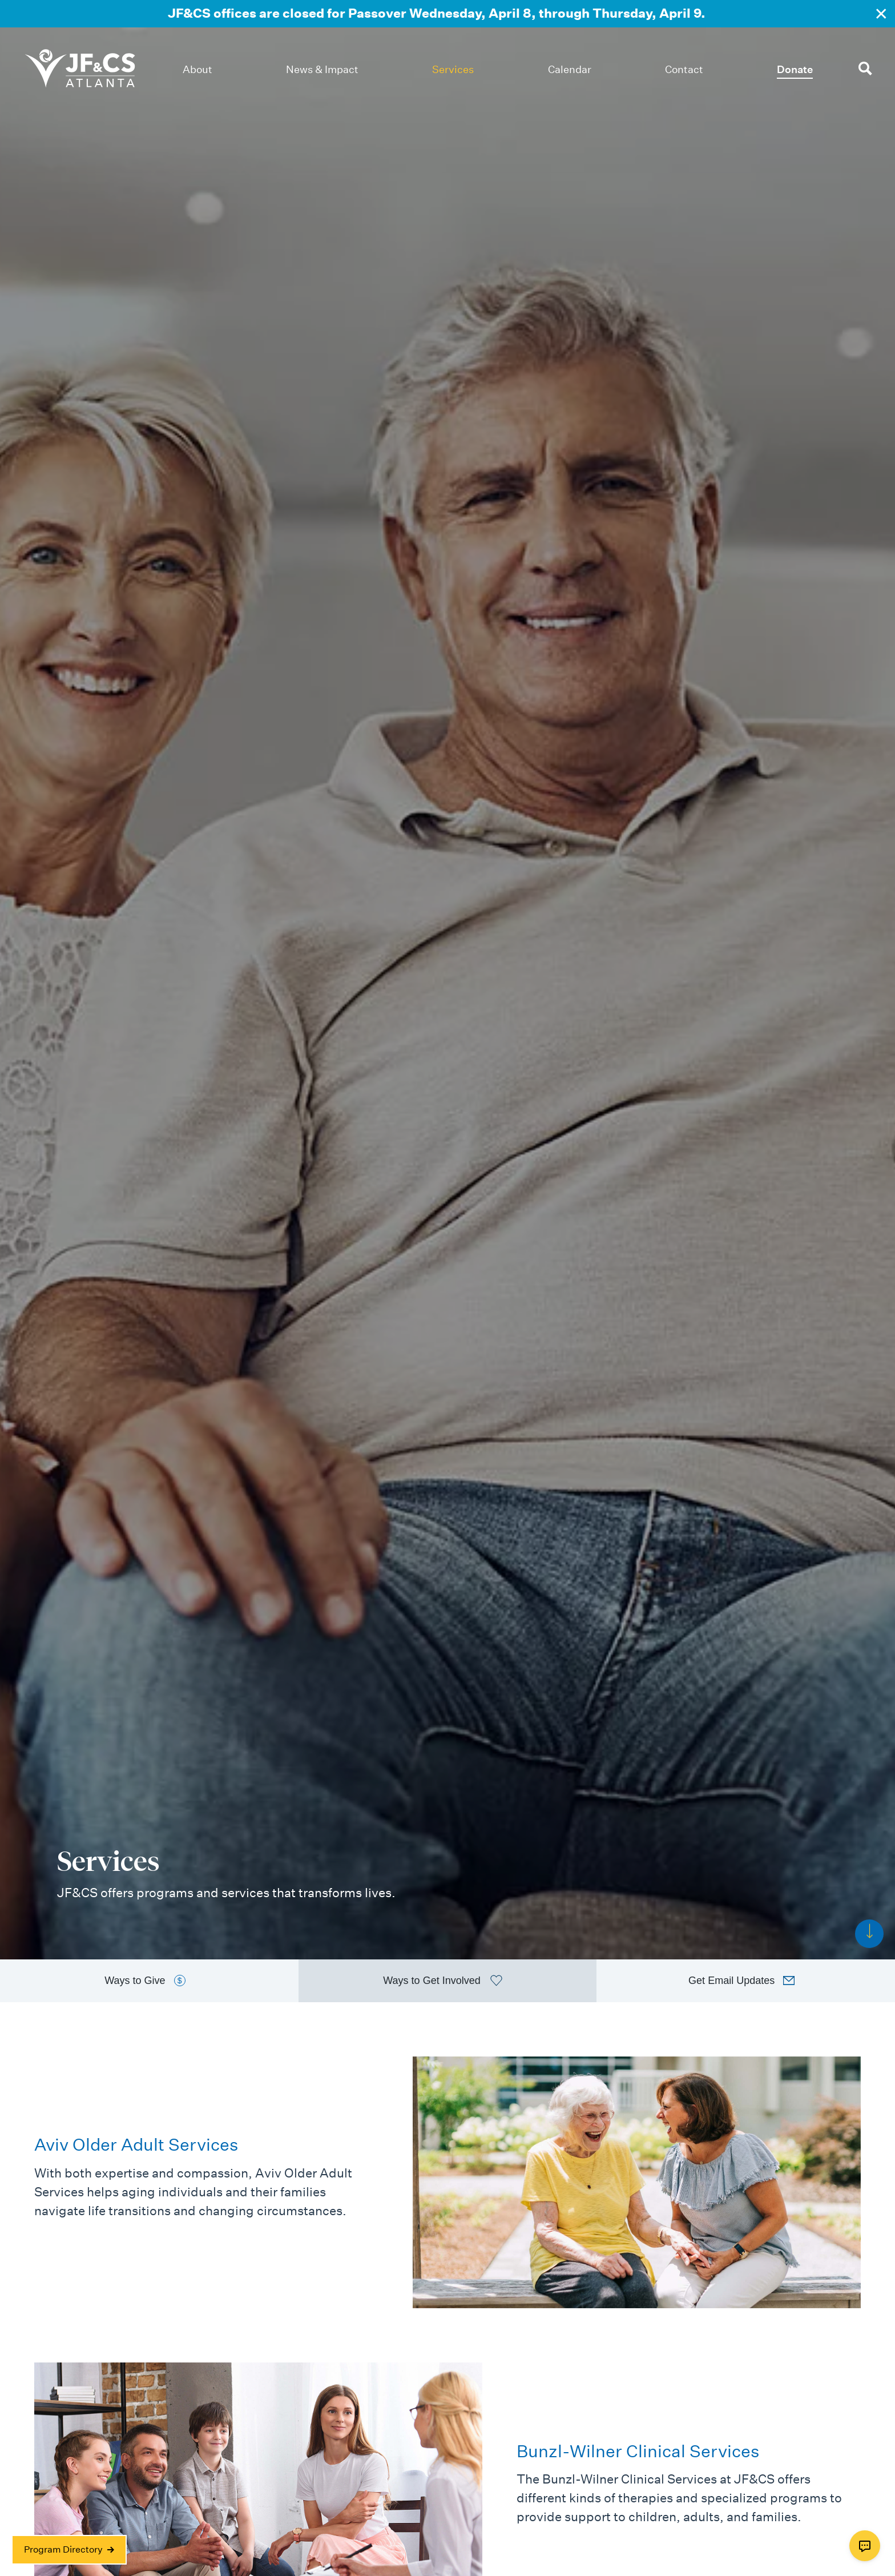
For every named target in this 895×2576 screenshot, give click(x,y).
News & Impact (322, 69)
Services (453, 69)
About (197, 69)
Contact (684, 69)
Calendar (569, 69)
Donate (795, 69)
